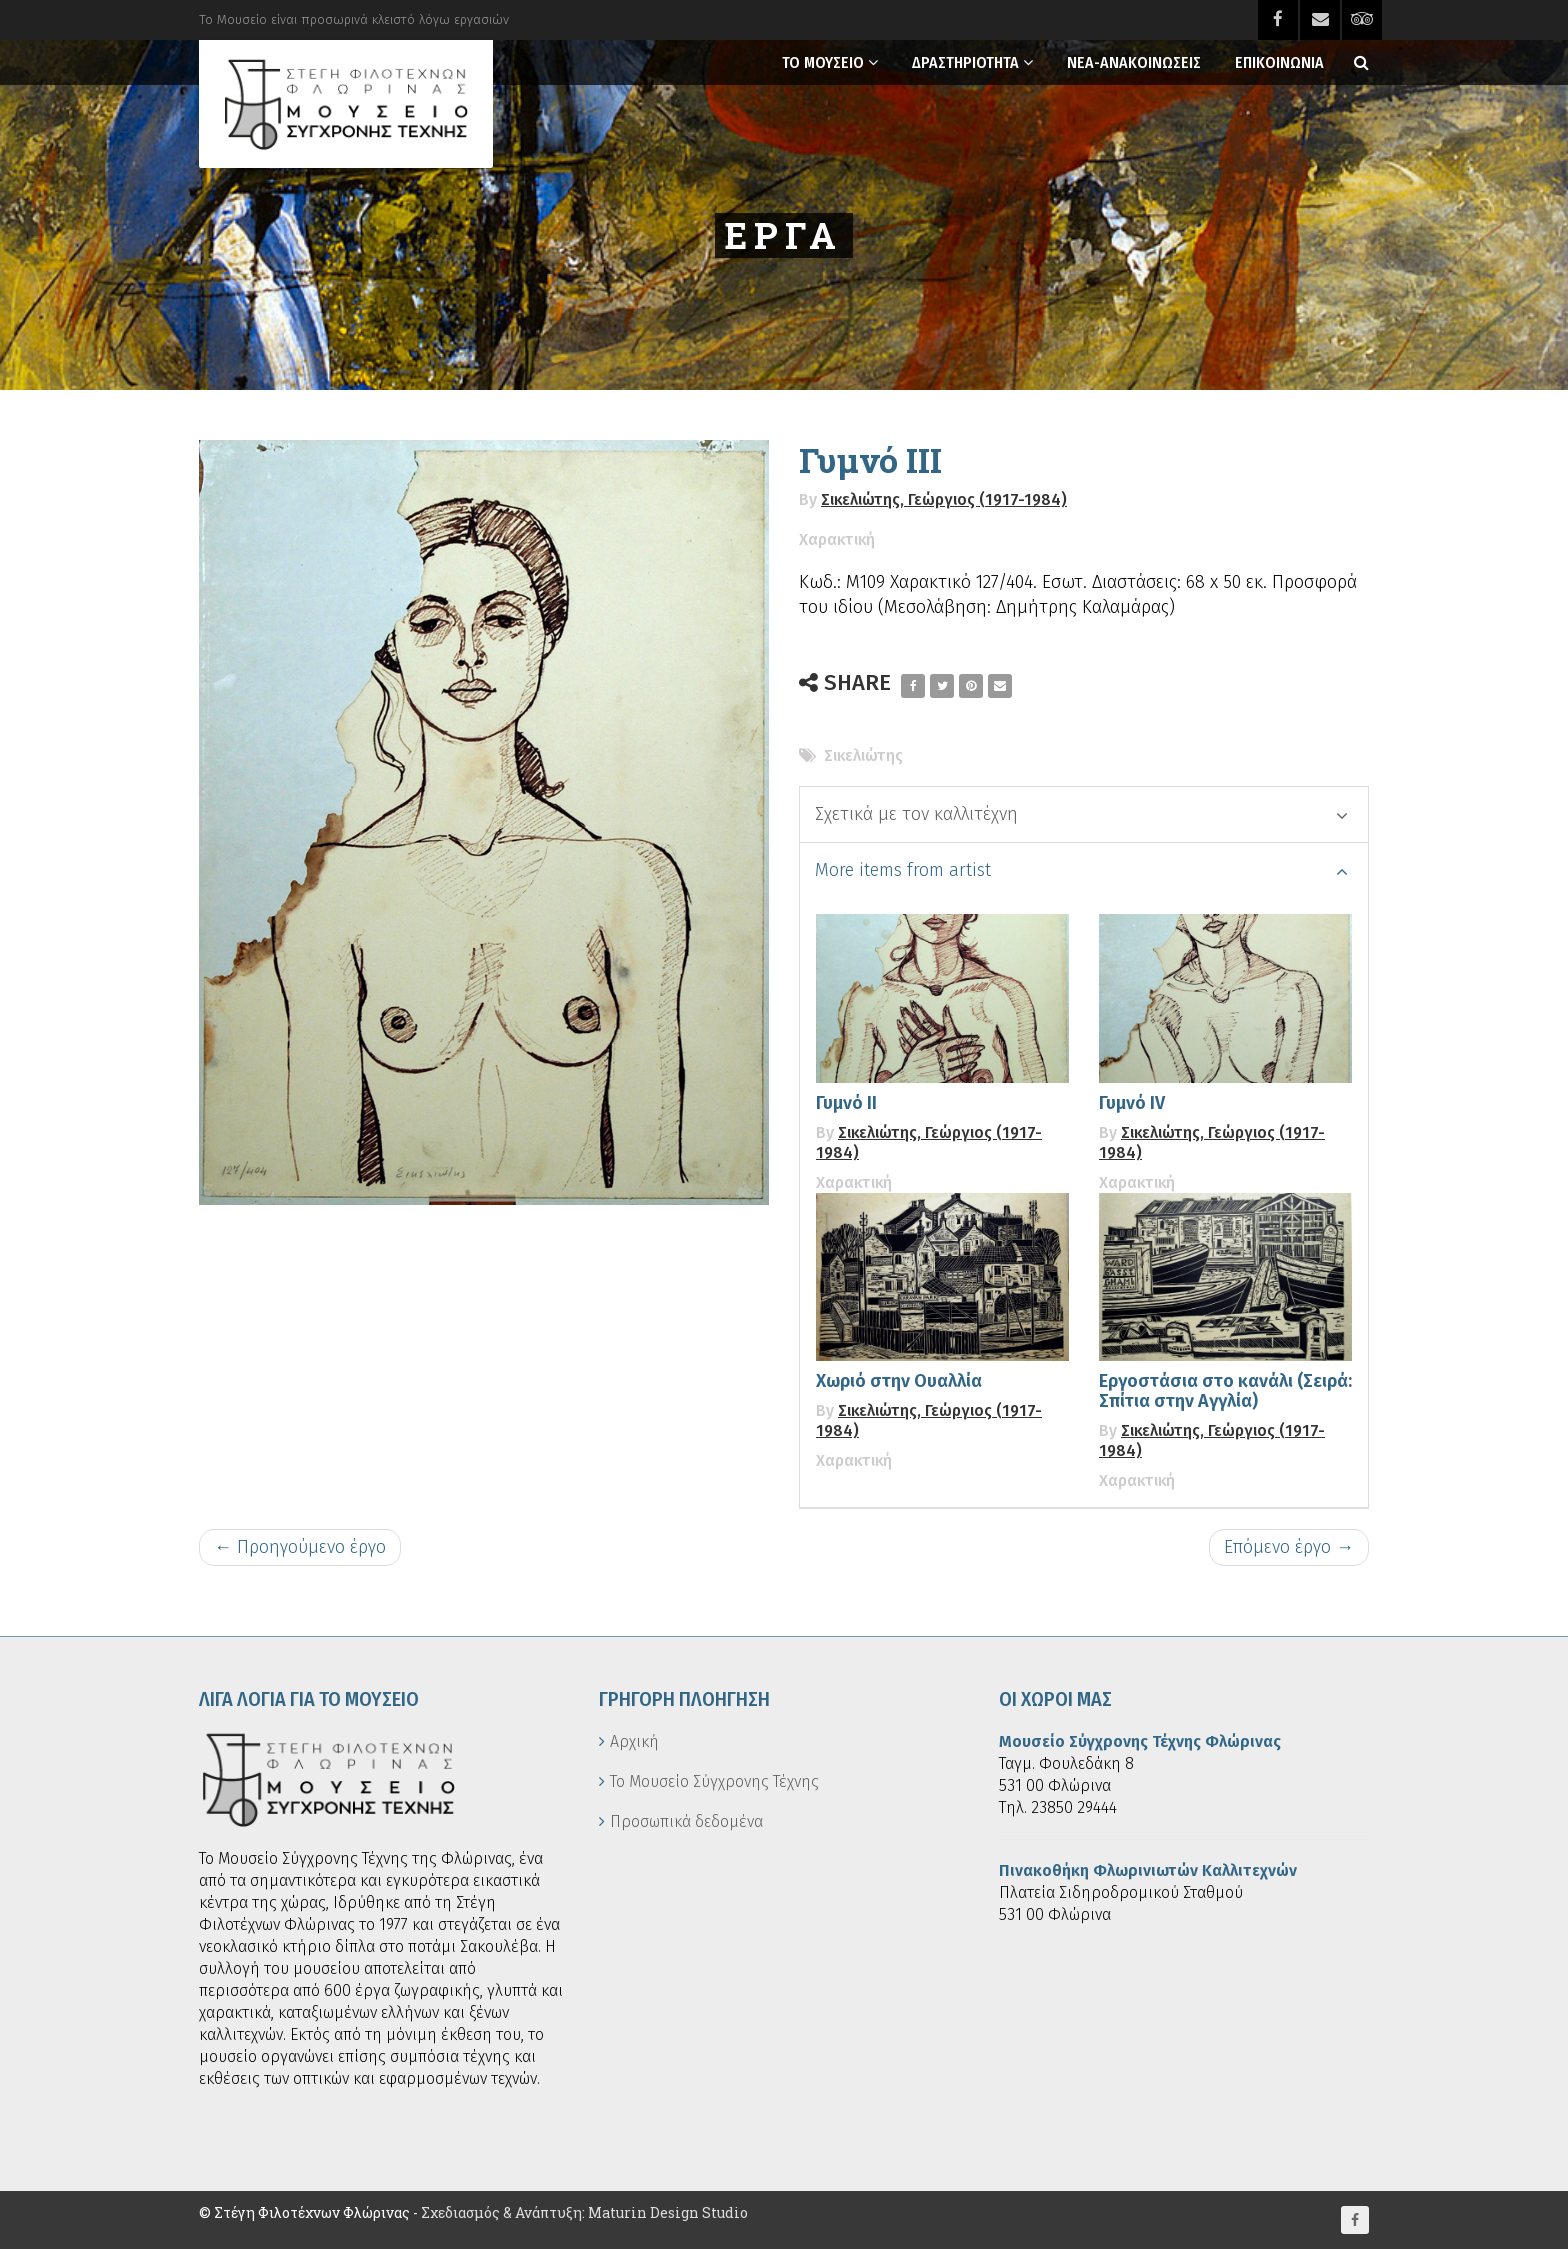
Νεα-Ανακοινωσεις (1134, 62)
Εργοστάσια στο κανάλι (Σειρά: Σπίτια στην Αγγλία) (1225, 1391)
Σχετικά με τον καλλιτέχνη (1081, 814)
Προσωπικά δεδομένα (686, 1821)
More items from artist (1081, 870)
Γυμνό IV (1132, 1103)
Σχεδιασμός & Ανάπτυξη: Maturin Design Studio (584, 2212)
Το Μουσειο (823, 62)
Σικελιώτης (863, 755)
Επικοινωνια (1279, 62)
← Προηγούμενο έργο (300, 1547)
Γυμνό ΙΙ (846, 1103)
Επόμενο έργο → (1289, 1547)
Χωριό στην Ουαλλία (899, 1381)
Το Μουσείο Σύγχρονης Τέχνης (714, 1781)
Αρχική (634, 1741)
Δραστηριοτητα (965, 62)
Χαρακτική (837, 539)
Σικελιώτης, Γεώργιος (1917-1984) (944, 499)
